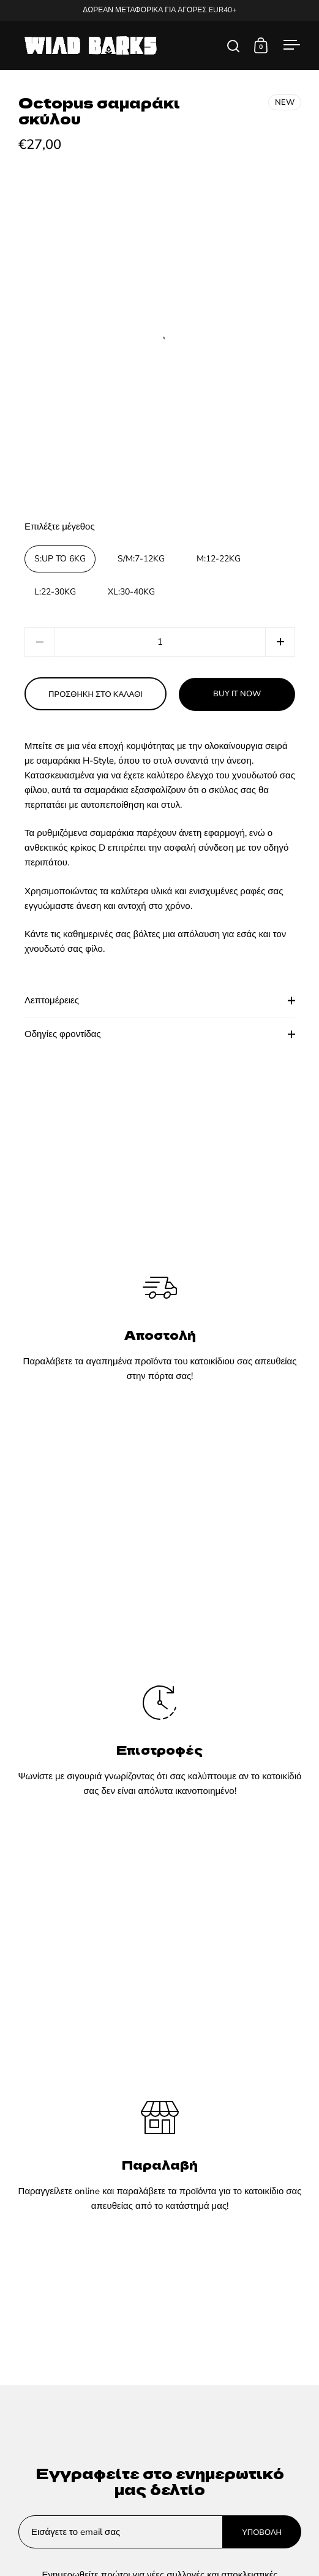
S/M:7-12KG (141, 558)
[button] (280, 642)
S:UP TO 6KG (60, 558)
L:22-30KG (55, 592)
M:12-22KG (219, 558)
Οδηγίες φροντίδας (159, 1034)
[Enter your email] (120, 2531)
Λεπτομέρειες (159, 1000)
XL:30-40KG (131, 592)
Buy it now (237, 693)
